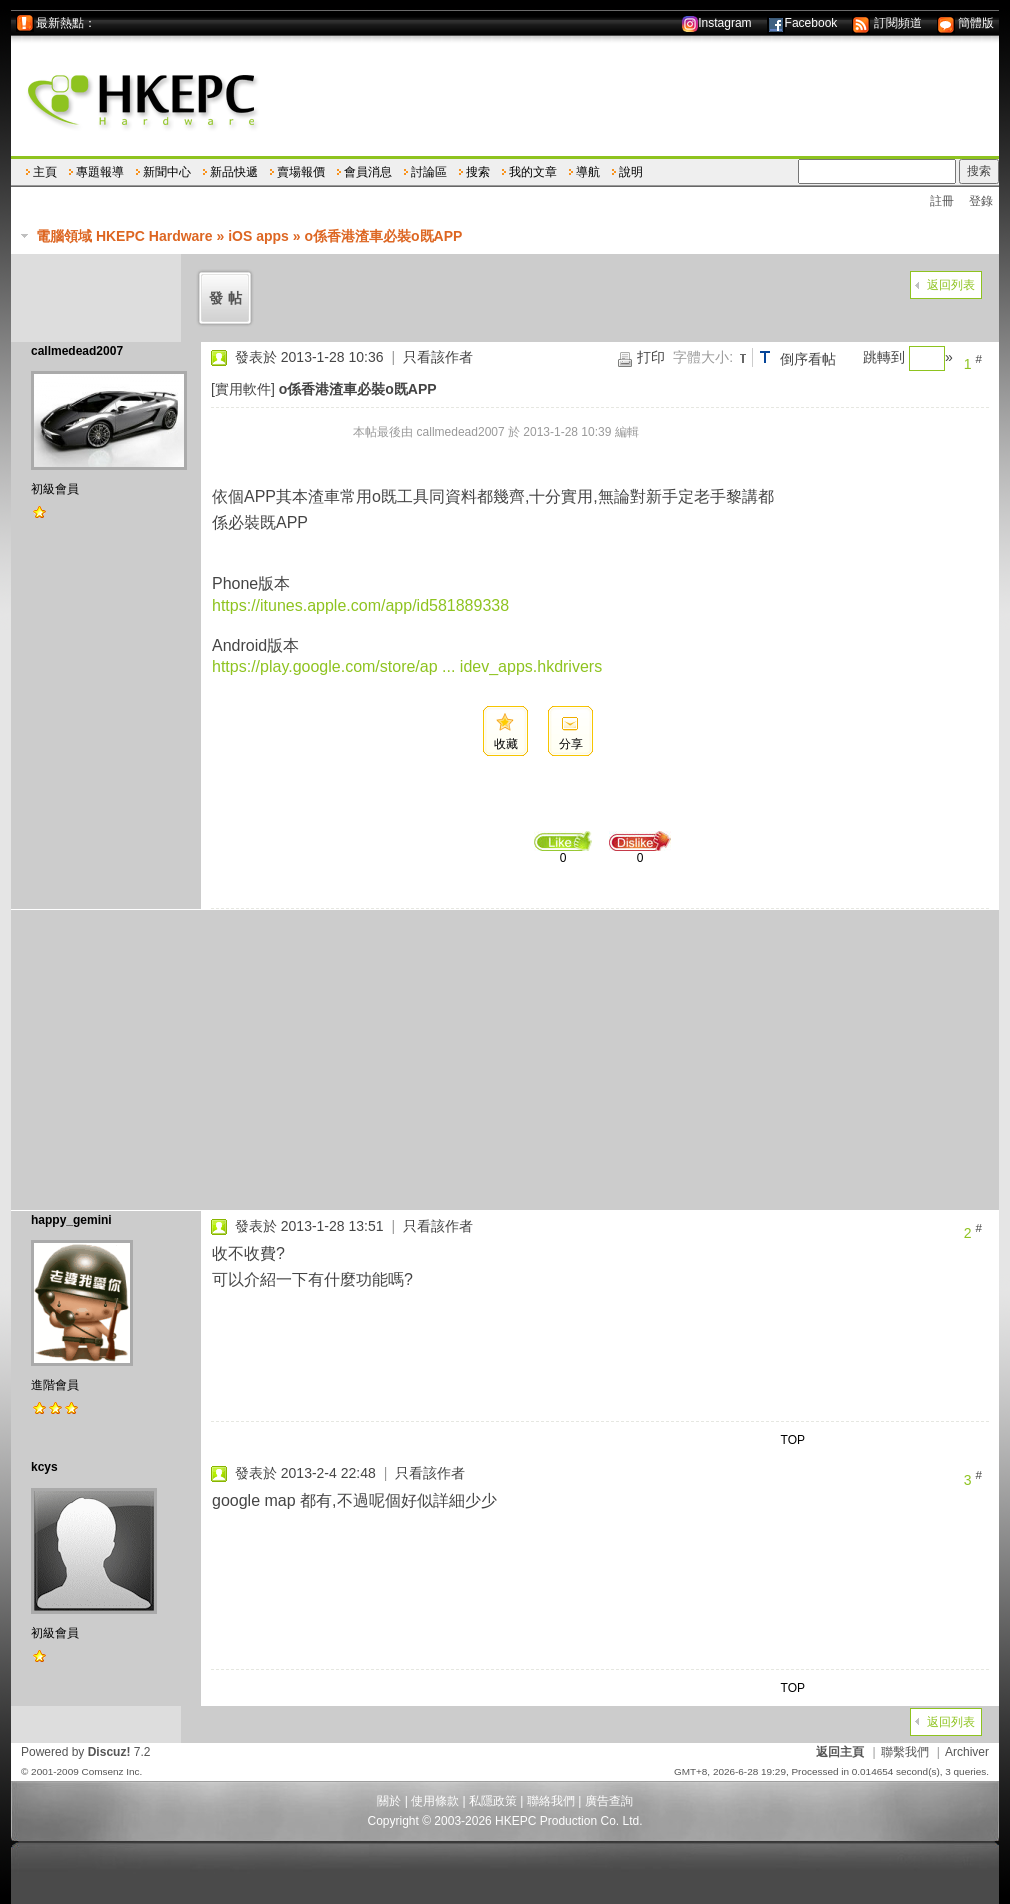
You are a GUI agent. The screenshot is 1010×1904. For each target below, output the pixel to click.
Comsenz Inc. (111, 1771)
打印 (651, 357)
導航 (588, 172)
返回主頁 (840, 1752)
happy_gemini (71, 1220)
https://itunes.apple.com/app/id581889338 (360, 605)
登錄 (981, 201)
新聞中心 (167, 172)
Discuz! (109, 1752)
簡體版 (965, 23)
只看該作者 (438, 357)
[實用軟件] (243, 389)
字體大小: (703, 357)
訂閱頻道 (886, 23)
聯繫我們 (905, 1752)
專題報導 (100, 172)
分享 (571, 744)
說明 (631, 172)
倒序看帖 (808, 359)
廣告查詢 (609, 1801)
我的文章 (533, 172)
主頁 (45, 172)
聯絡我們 (551, 1801)
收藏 (506, 744)
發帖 (228, 298)
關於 (389, 1801)
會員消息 (368, 172)
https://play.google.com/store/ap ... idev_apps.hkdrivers (407, 666)
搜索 (478, 172)
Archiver (967, 1752)
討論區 (429, 172)
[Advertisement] (505, 1060)
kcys (44, 1467)
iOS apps (258, 236)
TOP (793, 1440)
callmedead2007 (77, 351)
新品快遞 (234, 172)
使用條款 (435, 1801)
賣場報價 (301, 172)
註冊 (942, 201)
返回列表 (951, 285)
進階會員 (55, 1385)
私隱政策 (493, 1801)
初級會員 (55, 489)
